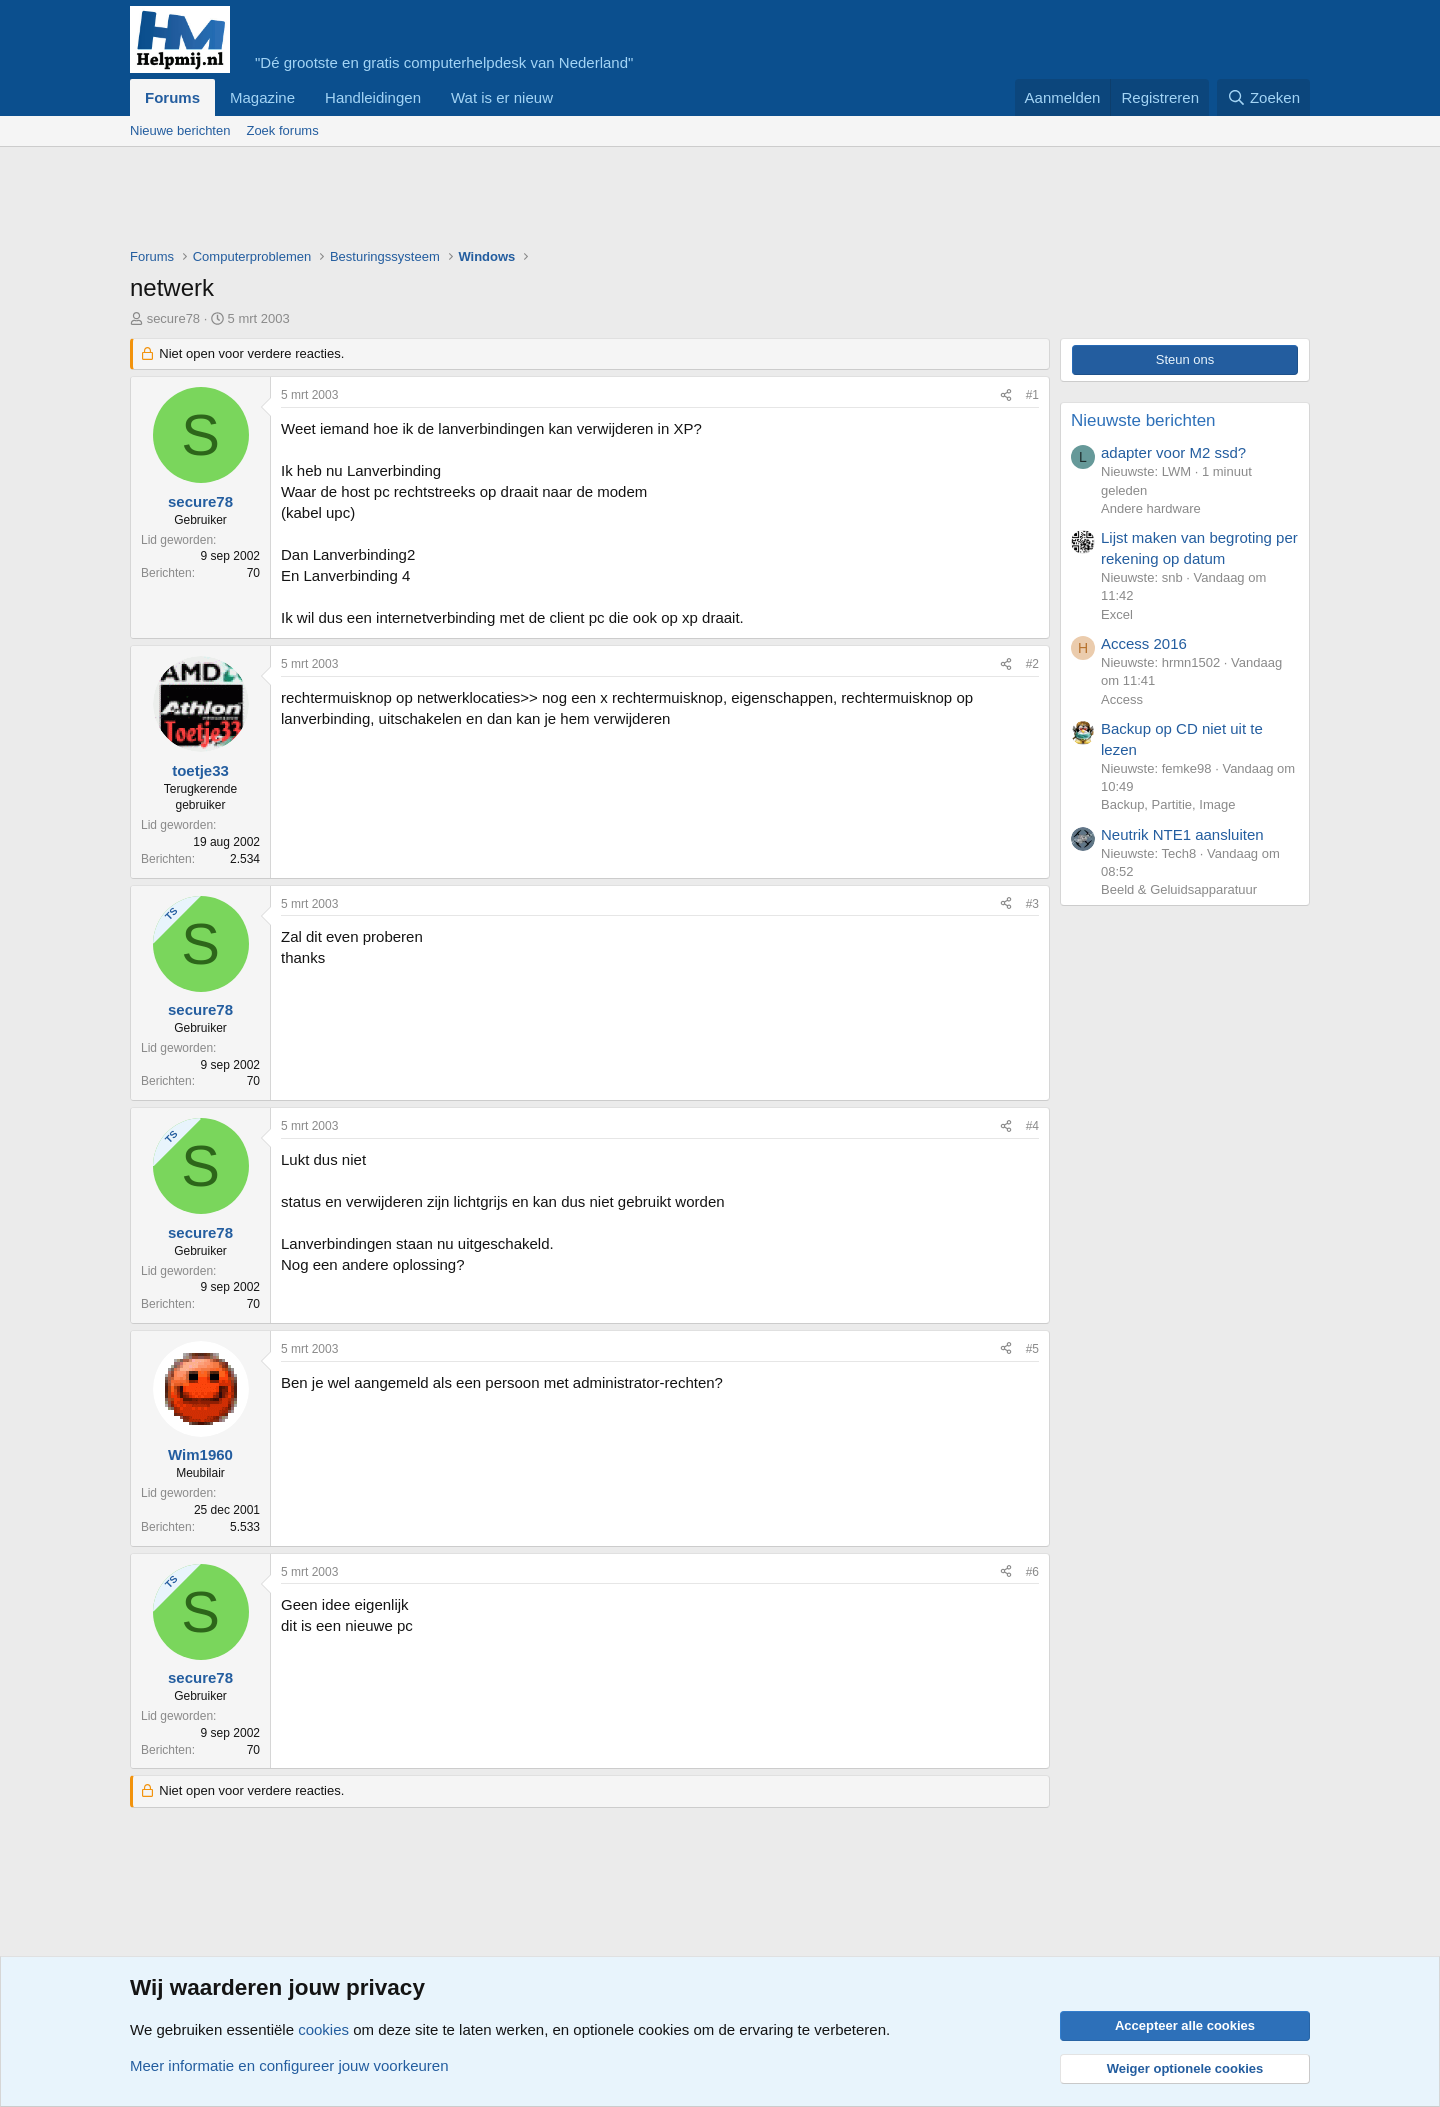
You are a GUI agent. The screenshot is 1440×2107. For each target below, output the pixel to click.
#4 (1032, 1126)
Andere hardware (1151, 508)
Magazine (262, 97)
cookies (323, 2029)
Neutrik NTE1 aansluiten (1182, 834)
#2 (1032, 664)
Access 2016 (1144, 643)
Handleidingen (373, 97)
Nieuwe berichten (180, 130)
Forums (172, 97)
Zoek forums (282, 130)
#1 (1032, 395)
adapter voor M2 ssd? (1173, 452)
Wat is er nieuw (502, 97)
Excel (1117, 614)
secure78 (173, 318)
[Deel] (1006, 395)
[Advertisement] (494, 202)
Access (1122, 699)
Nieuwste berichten (1143, 420)
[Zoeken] (1264, 97)
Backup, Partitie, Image (1168, 804)
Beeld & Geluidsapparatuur (1179, 889)
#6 (1032, 1572)
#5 (1032, 1349)
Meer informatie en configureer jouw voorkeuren (289, 2065)
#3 (1032, 904)
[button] (569, 97)
